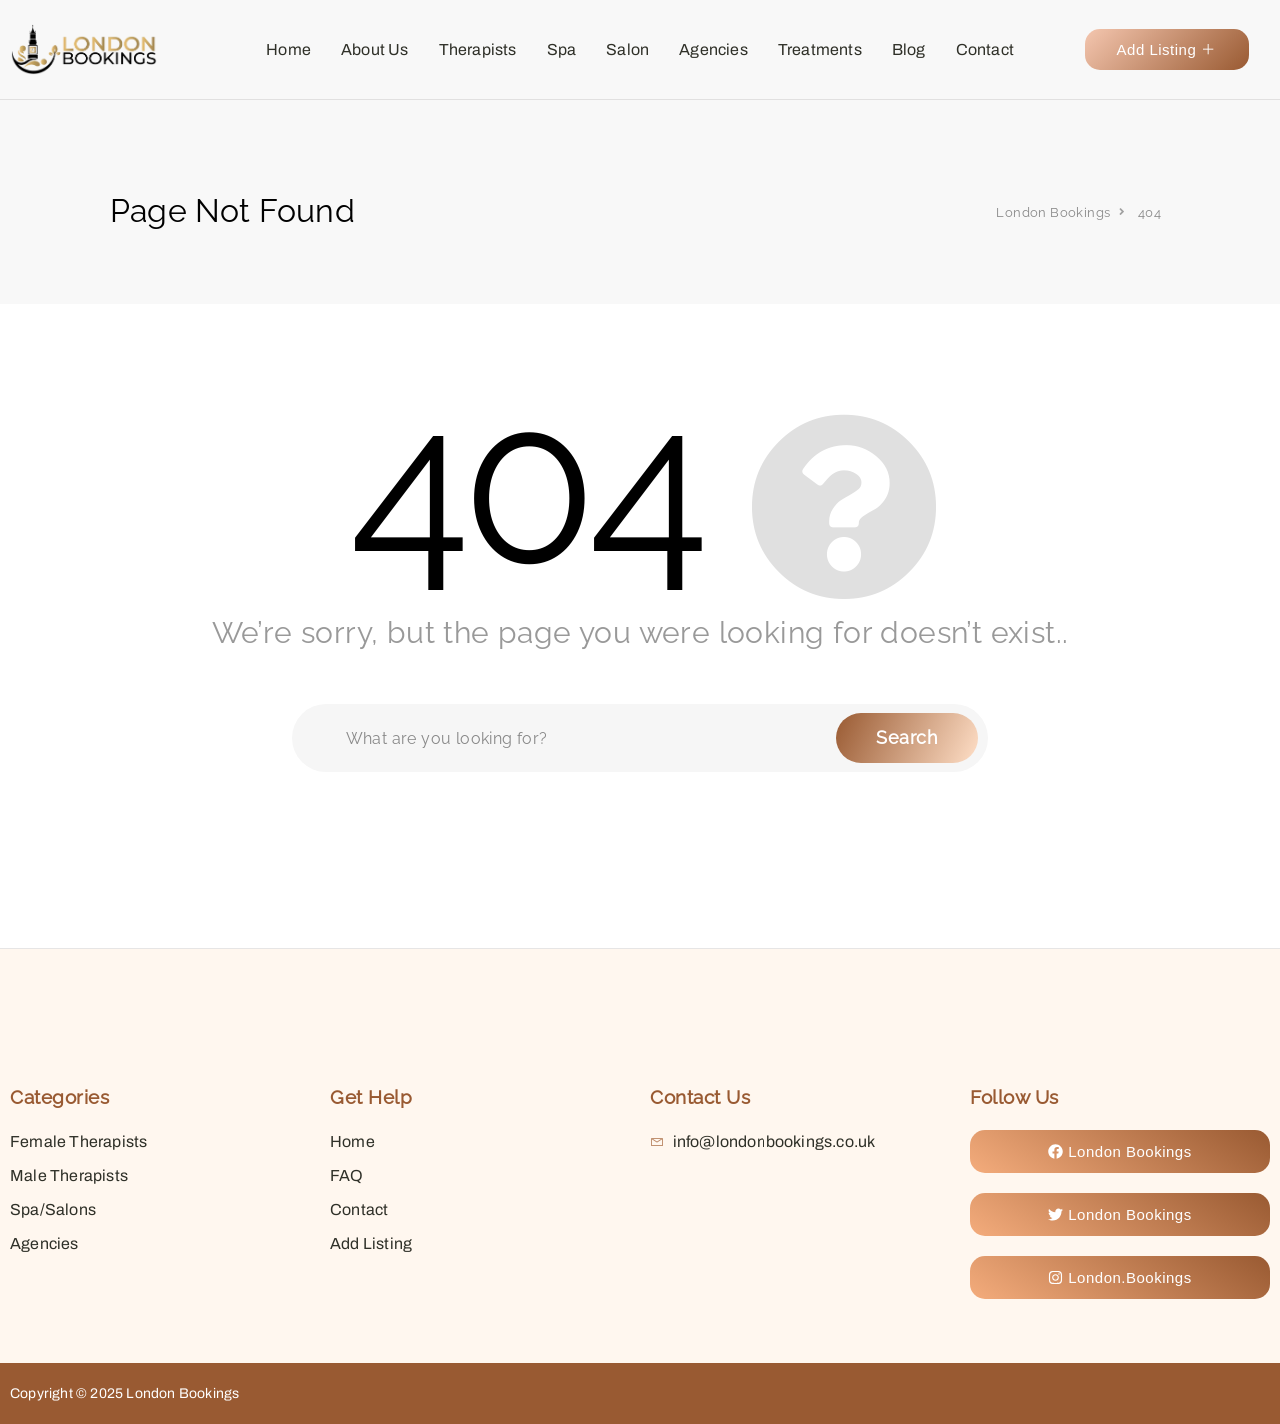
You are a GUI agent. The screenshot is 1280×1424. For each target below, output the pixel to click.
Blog (909, 49)
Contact (985, 49)
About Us (375, 49)
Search (907, 737)
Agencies (713, 49)
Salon (627, 49)
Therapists (478, 49)
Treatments (820, 49)
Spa (562, 49)
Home (288, 49)
